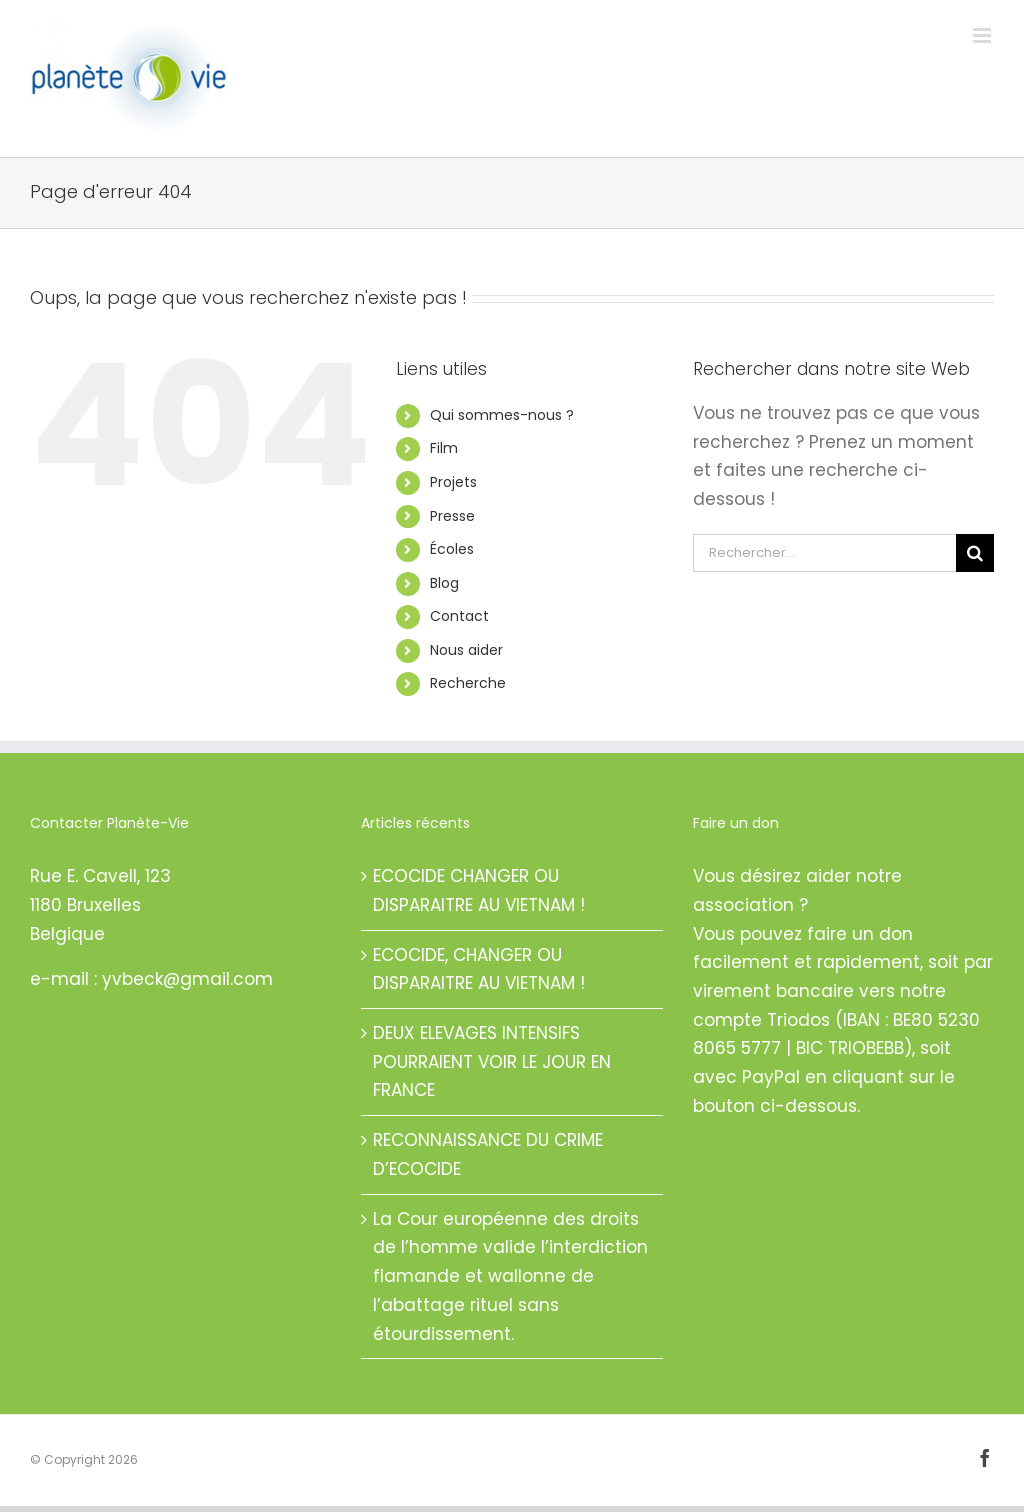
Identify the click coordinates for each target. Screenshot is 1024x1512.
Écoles (452, 549)
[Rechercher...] (824, 553)
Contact (459, 616)
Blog (444, 583)
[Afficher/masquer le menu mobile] (983, 35)
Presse (452, 516)
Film (444, 448)
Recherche (468, 683)
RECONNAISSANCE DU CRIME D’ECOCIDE (488, 1154)
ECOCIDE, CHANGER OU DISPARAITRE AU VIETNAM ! (479, 969)
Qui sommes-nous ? (502, 415)
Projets (453, 482)
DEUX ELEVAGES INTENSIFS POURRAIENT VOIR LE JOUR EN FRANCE (492, 1061)
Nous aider (466, 650)
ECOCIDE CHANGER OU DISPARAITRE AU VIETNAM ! (479, 890)
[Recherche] (975, 553)
